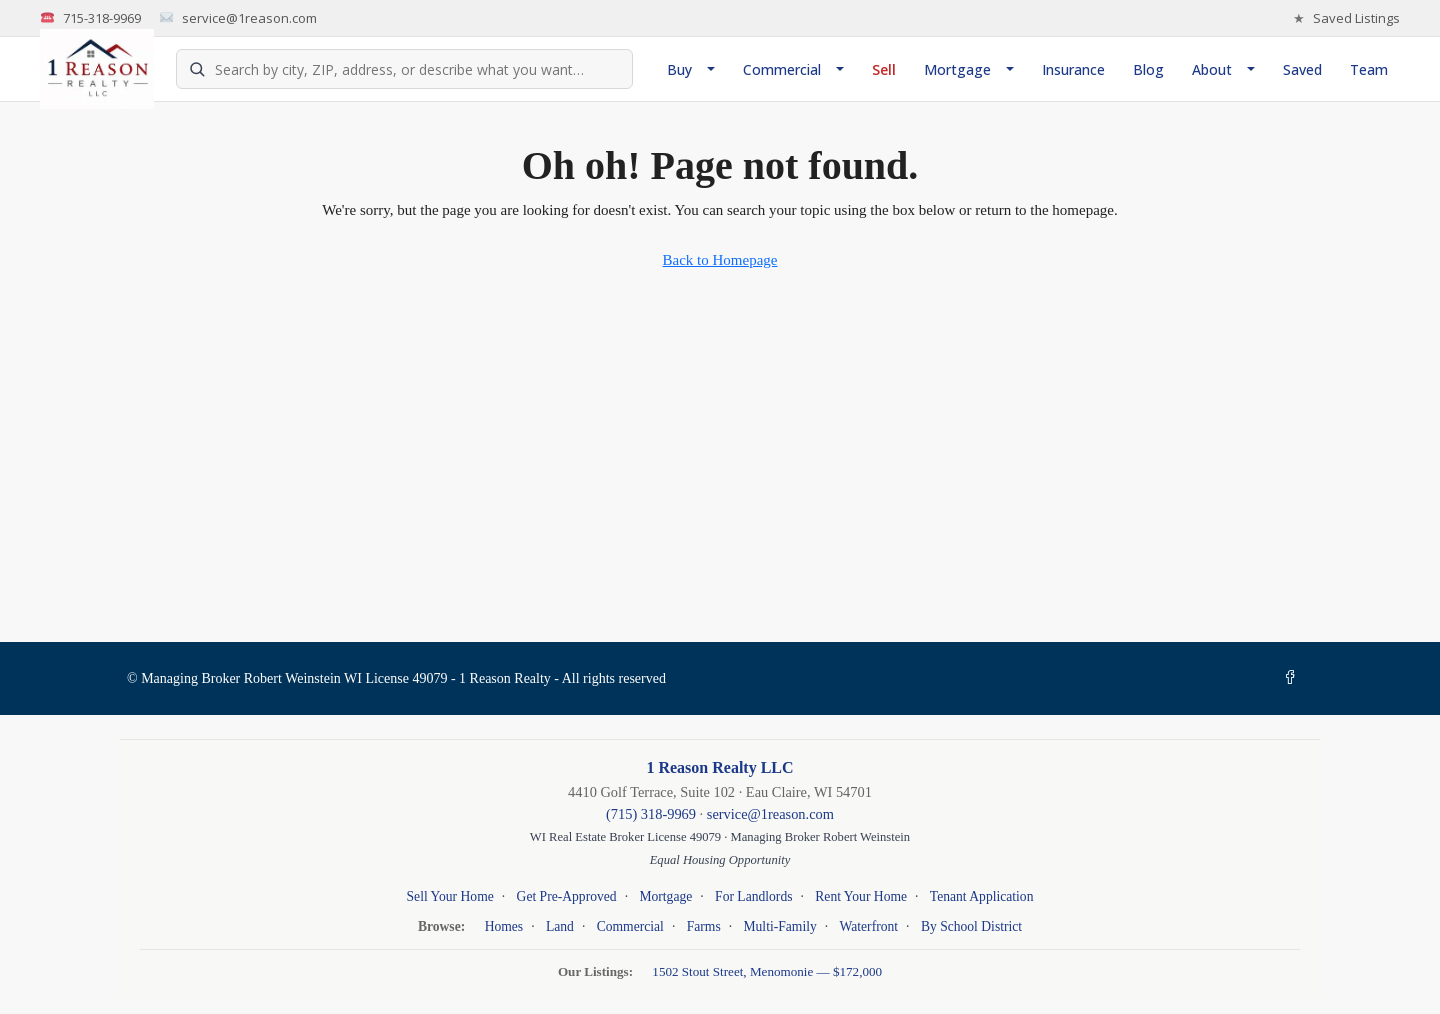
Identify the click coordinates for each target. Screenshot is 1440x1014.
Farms (704, 926)
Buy (679, 69)
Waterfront (869, 926)
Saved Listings (1346, 18)
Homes (504, 926)
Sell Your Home (450, 896)
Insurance (1073, 69)
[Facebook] (1294, 678)
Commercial (782, 69)
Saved (1302, 69)
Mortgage (957, 69)
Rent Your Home (861, 896)
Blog (1148, 69)
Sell (884, 69)
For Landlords (753, 896)
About (1212, 69)
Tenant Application (982, 896)
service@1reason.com (238, 18)
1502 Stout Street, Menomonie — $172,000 (767, 971)
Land (560, 926)
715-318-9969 (90, 18)
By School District (971, 926)
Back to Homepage (720, 260)
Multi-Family (779, 926)
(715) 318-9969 (651, 814)
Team (1369, 69)
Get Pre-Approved (567, 896)
